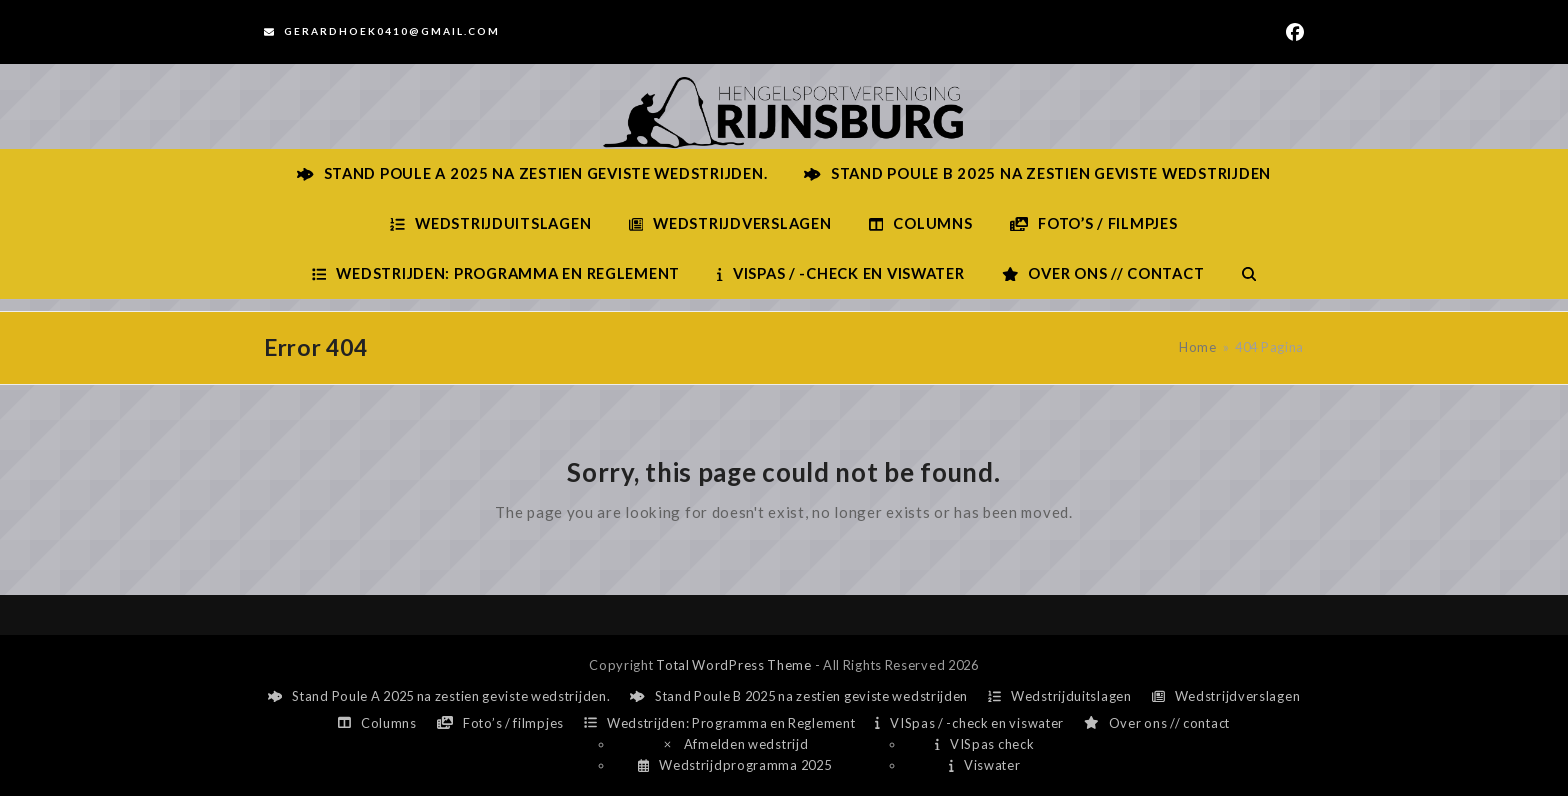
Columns (377, 723)
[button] (1249, 274)
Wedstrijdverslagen (1226, 696)
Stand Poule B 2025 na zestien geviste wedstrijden (799, 696)
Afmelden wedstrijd (735, 744)
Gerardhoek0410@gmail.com (392, 31)
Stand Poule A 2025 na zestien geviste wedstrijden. (439, 696)
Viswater (984, 765)
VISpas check (984, 744)
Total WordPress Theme (734, 665)
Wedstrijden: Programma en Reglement (719, 723)
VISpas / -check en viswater (969, 723)
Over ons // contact (1157, 723)
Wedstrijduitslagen (1060, 696)
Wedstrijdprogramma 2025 (734, 765)
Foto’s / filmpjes (500, 723)
